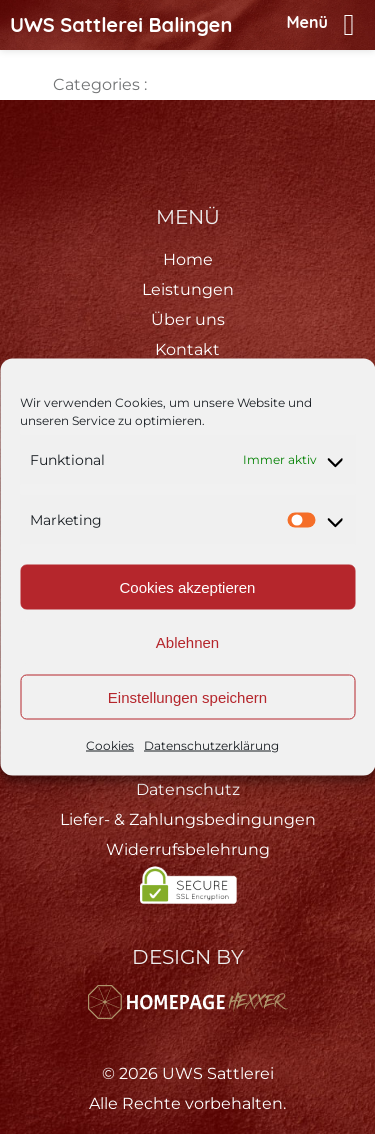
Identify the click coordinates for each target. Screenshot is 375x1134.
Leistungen (188, 289)
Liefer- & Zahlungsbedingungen (188, 819)
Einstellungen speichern (187, 696)
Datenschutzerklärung (211, 745)
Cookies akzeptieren (188, 586)
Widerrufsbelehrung (188, 849)
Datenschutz (188, 789)
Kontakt (187, 349)
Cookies (110, 745)
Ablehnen (187, 641)
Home (188, 259)
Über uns (188, 319)
